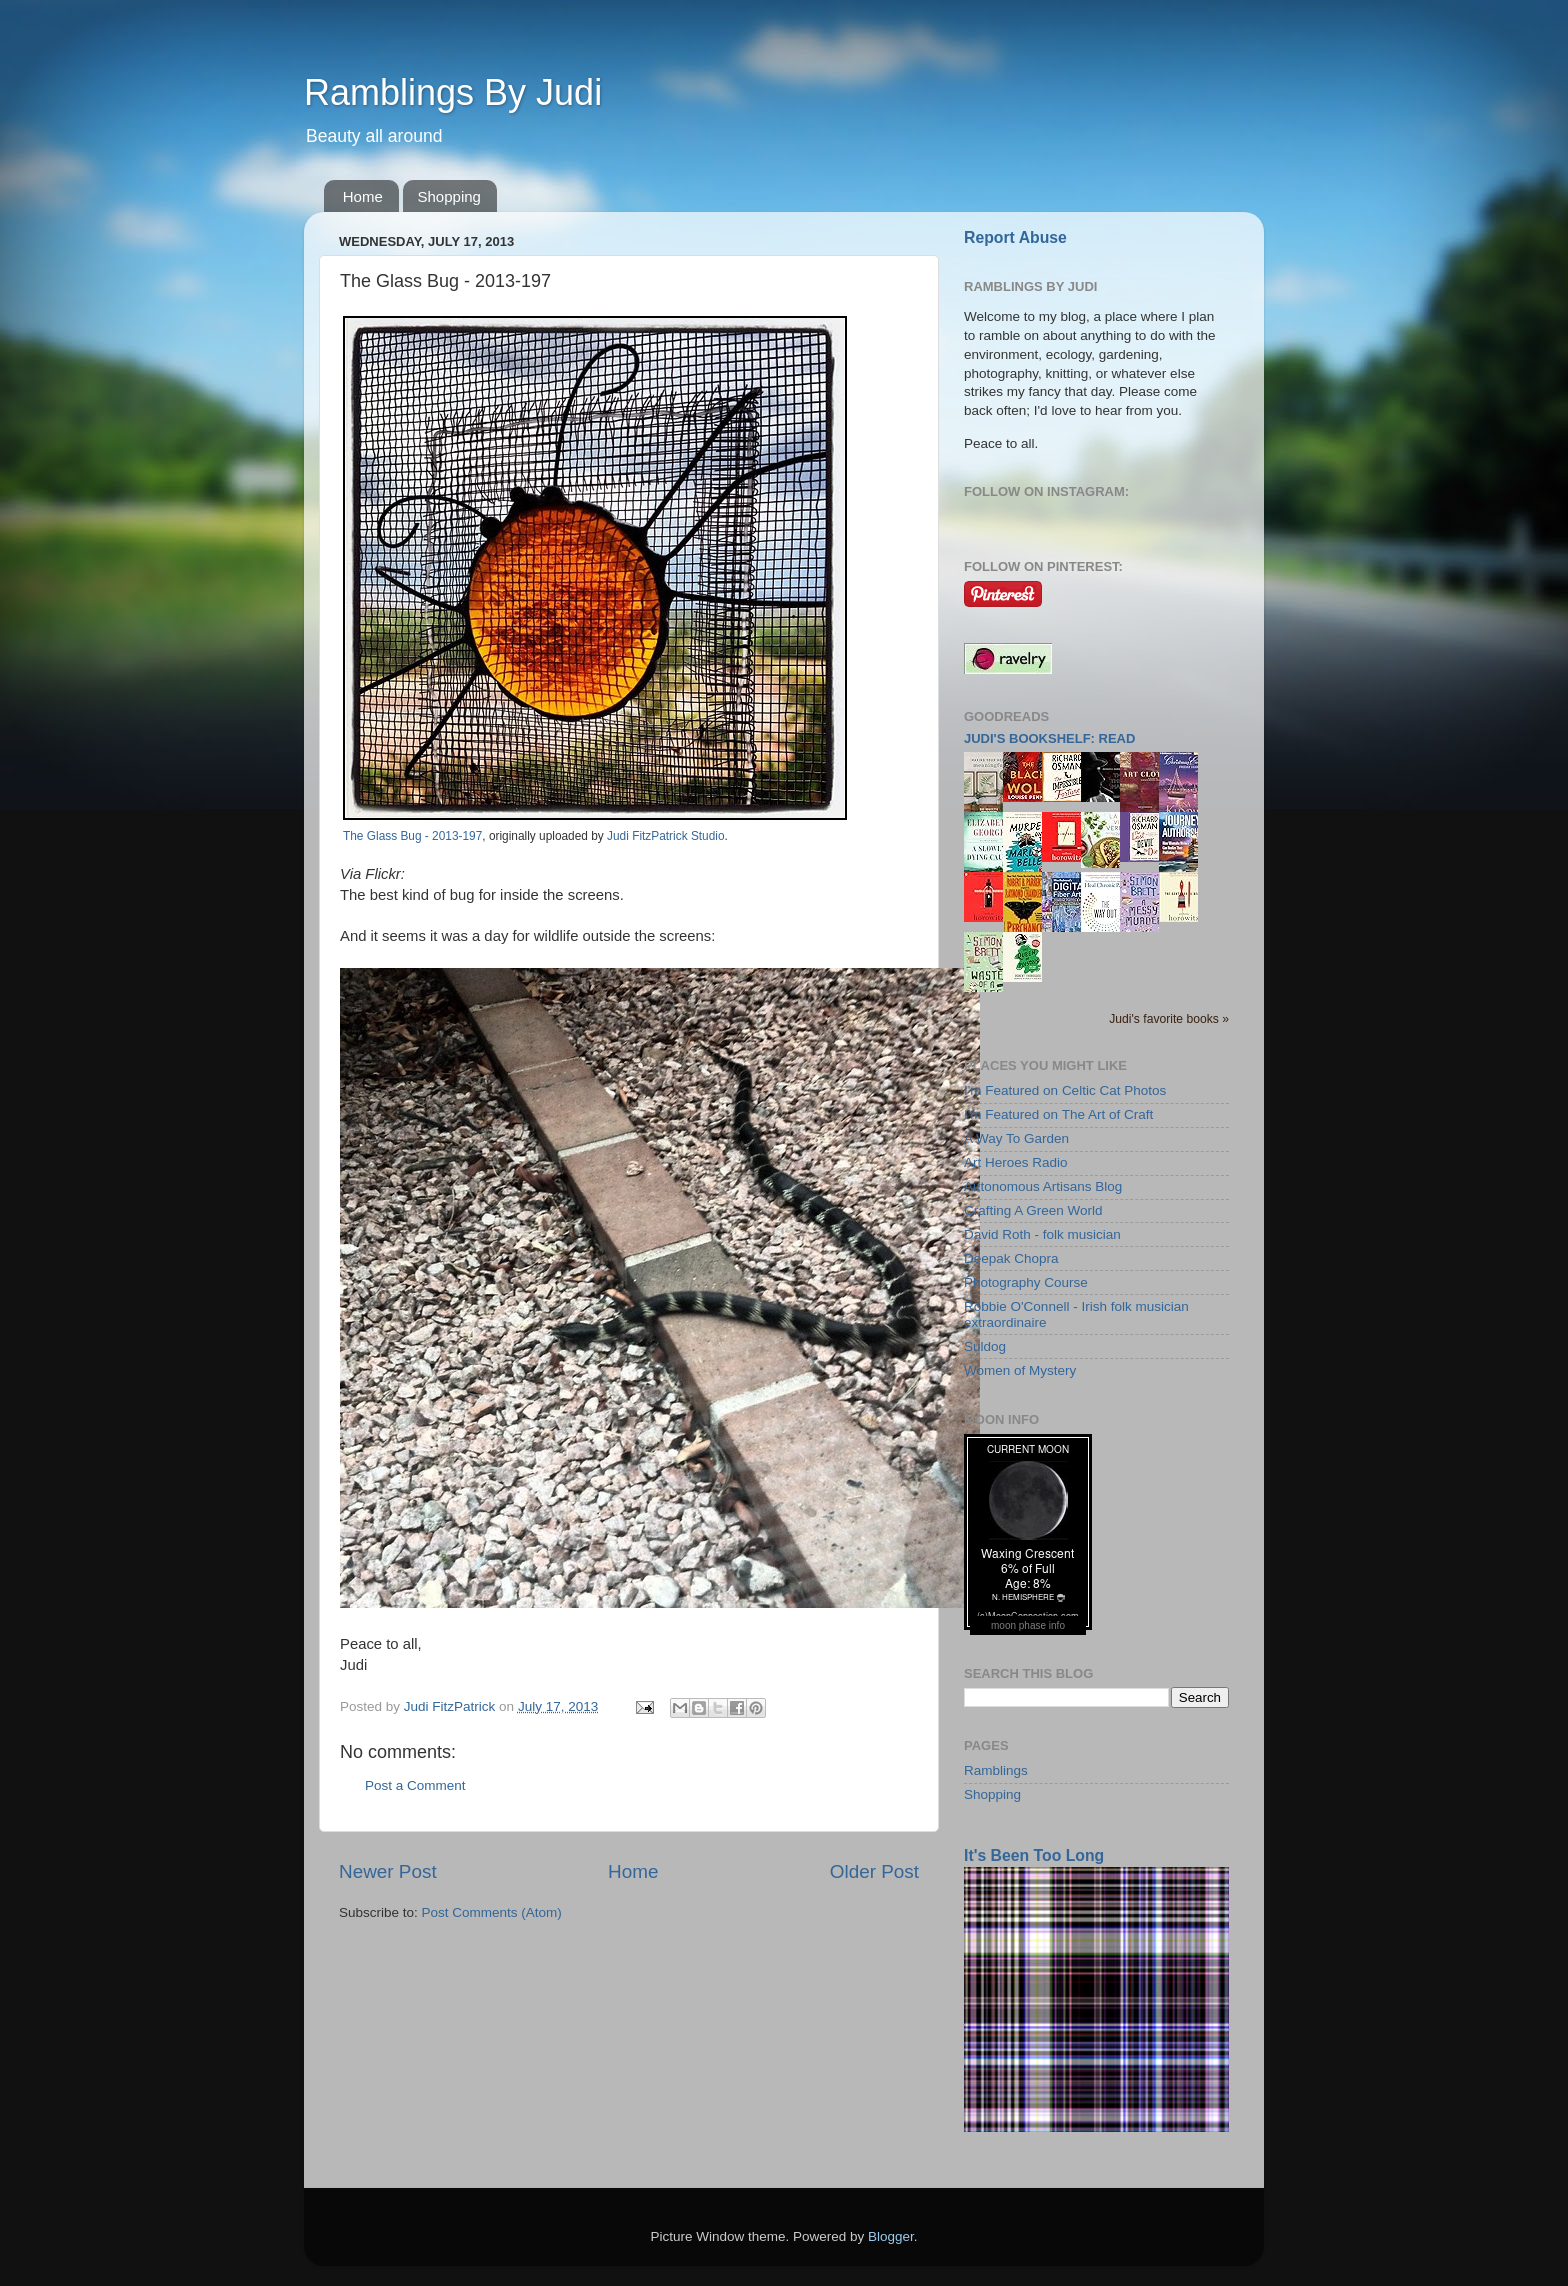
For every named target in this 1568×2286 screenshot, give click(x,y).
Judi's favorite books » (1169, 1019)
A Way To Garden (1016, 1138)
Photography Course (1026, 1282)
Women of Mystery (1020, 1370)
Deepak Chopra (1011, 1258)
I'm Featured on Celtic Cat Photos (1065, 1090)
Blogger (891, 2236)
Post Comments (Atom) (492, 1912)
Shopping (449, 196)
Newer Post (388, 1871)
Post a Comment (415, 1785)
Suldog (985, 1346)
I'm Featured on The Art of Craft (1058, 1114)
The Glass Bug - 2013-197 (412, 836)
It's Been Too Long (1034, 1855)
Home (363, 196)
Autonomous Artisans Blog (1043, 1186)
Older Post (874, 1871)
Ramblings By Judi (453, 92)
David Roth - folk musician (1042, 1234)
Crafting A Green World (1033, 1210)
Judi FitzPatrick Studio (665, 836)
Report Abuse (1015, 237)
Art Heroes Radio (1016, 1162)
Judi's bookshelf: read (1049, 738)
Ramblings (996, 1770)
